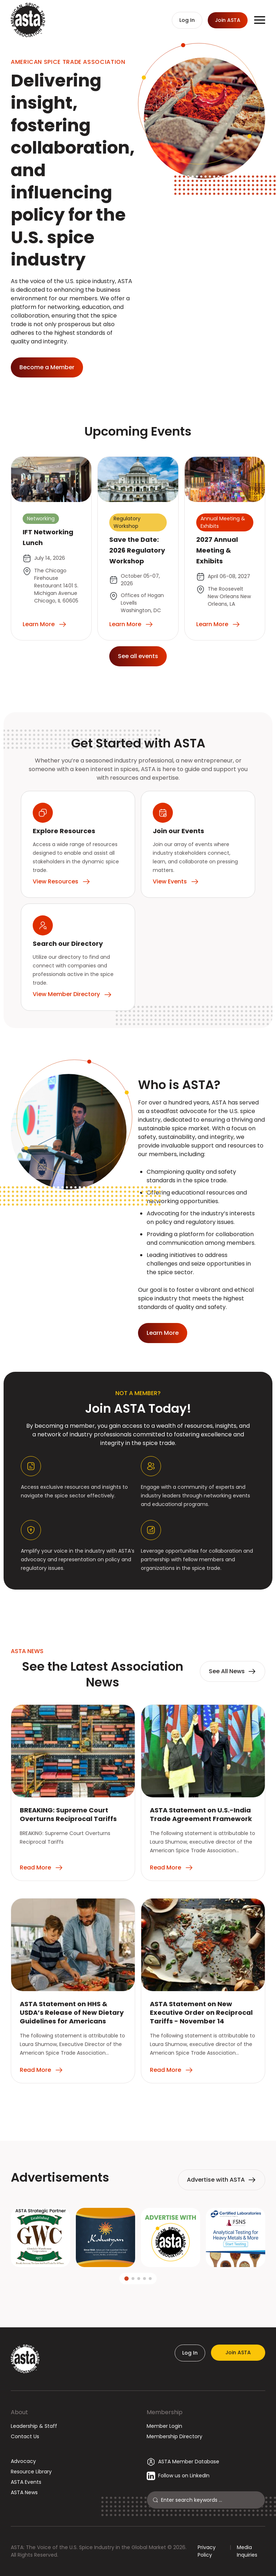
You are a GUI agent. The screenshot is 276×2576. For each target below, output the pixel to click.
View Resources (62, 881)
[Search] (210, 2500)
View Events (176, 881)
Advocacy (23, 2461)
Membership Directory (174, 2436)
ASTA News (24, 2492)
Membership (165, 2412)
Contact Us (25, 2436)
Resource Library (31, 2471)
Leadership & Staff (34, 2426)
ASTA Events (26, 2482)
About (19, 2412)
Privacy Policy (207, 2551)
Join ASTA (238, 2352)
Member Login (164, 2426)
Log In (190, 2352)
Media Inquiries (247, 2551)
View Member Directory (72, 994)
